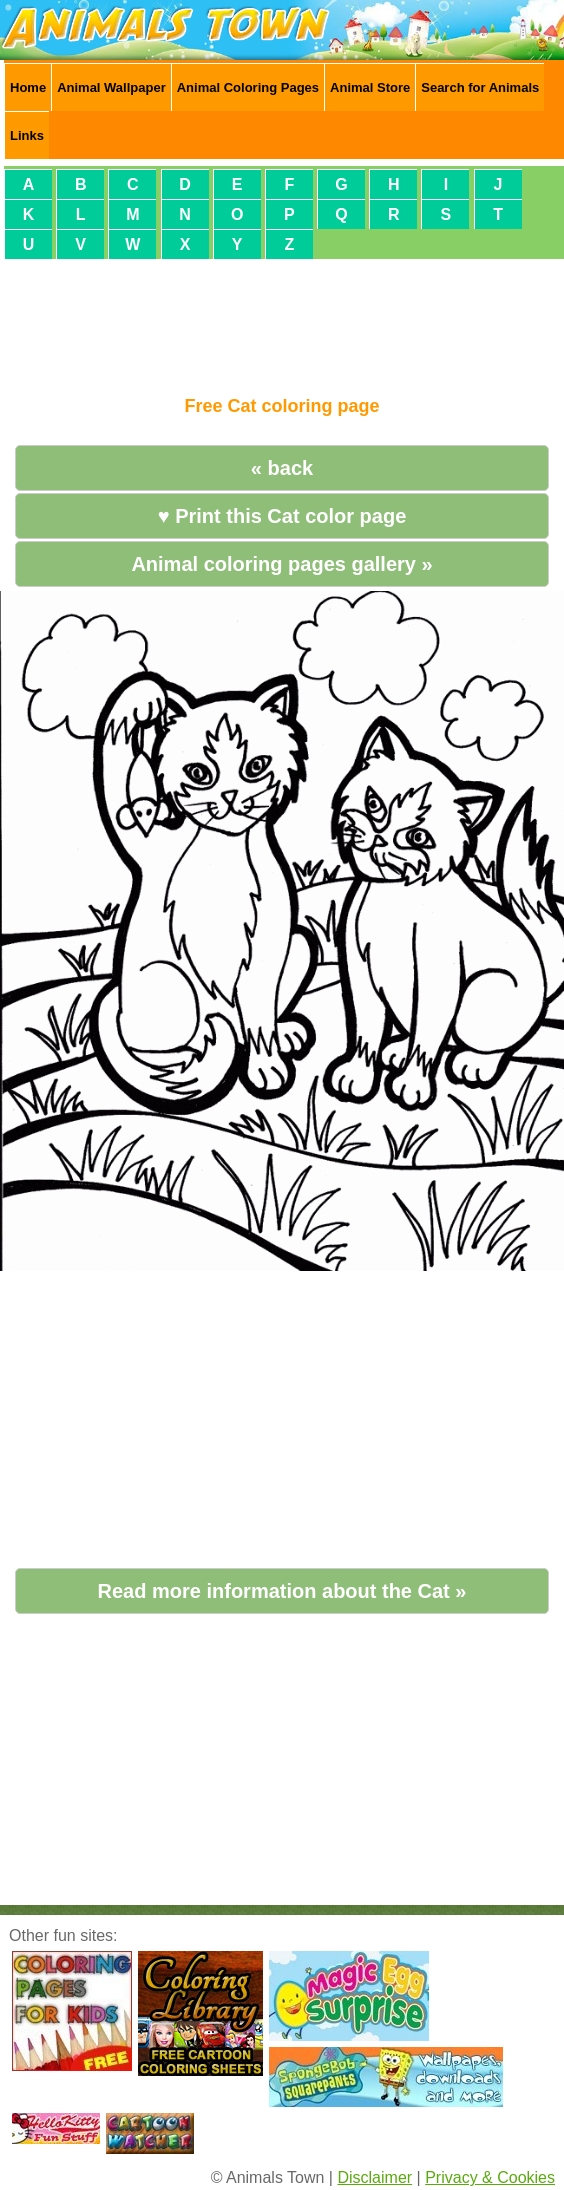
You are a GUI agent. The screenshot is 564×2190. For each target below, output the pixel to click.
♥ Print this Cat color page (282, 516)
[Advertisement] (282, 319)
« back (282, 468)
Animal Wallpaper (111, 87)
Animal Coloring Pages (248, 87)
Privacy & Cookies (490, 2177)
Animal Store (370, 87)
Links (27, 135)
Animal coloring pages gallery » (281, 564)
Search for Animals (480, 87)
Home (28, 87)
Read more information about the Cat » (282, 1591)
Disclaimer (374, 2177)
